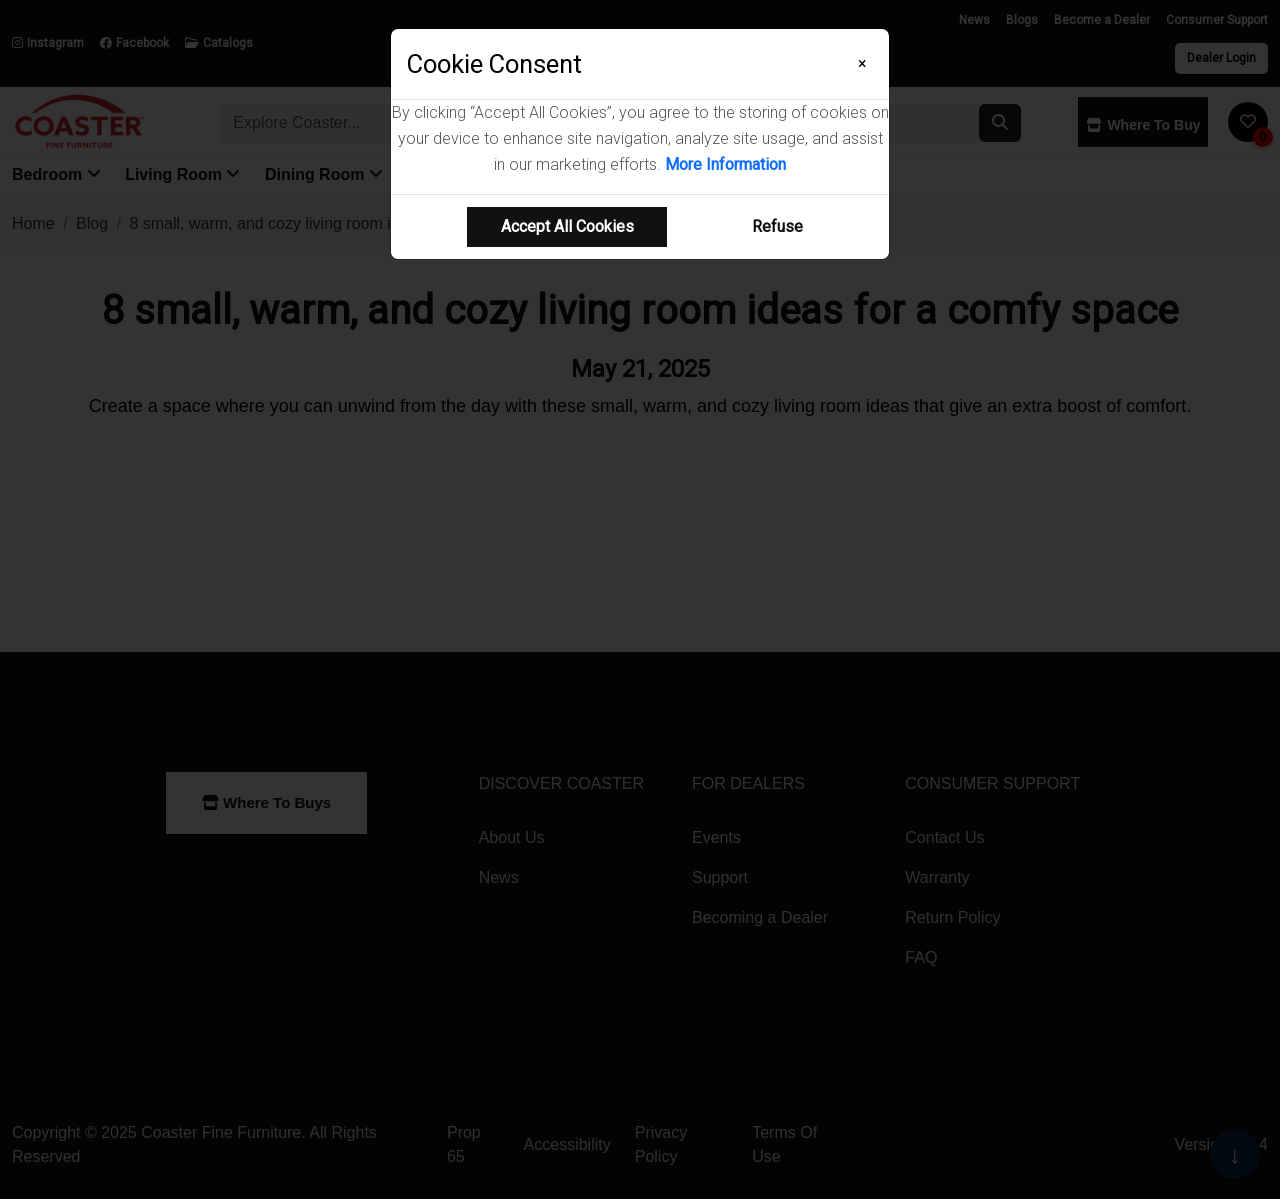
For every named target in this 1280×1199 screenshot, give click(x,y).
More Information (725, 164)
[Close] (862, 64)
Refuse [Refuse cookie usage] (777, 226)
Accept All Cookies (567, 226)
